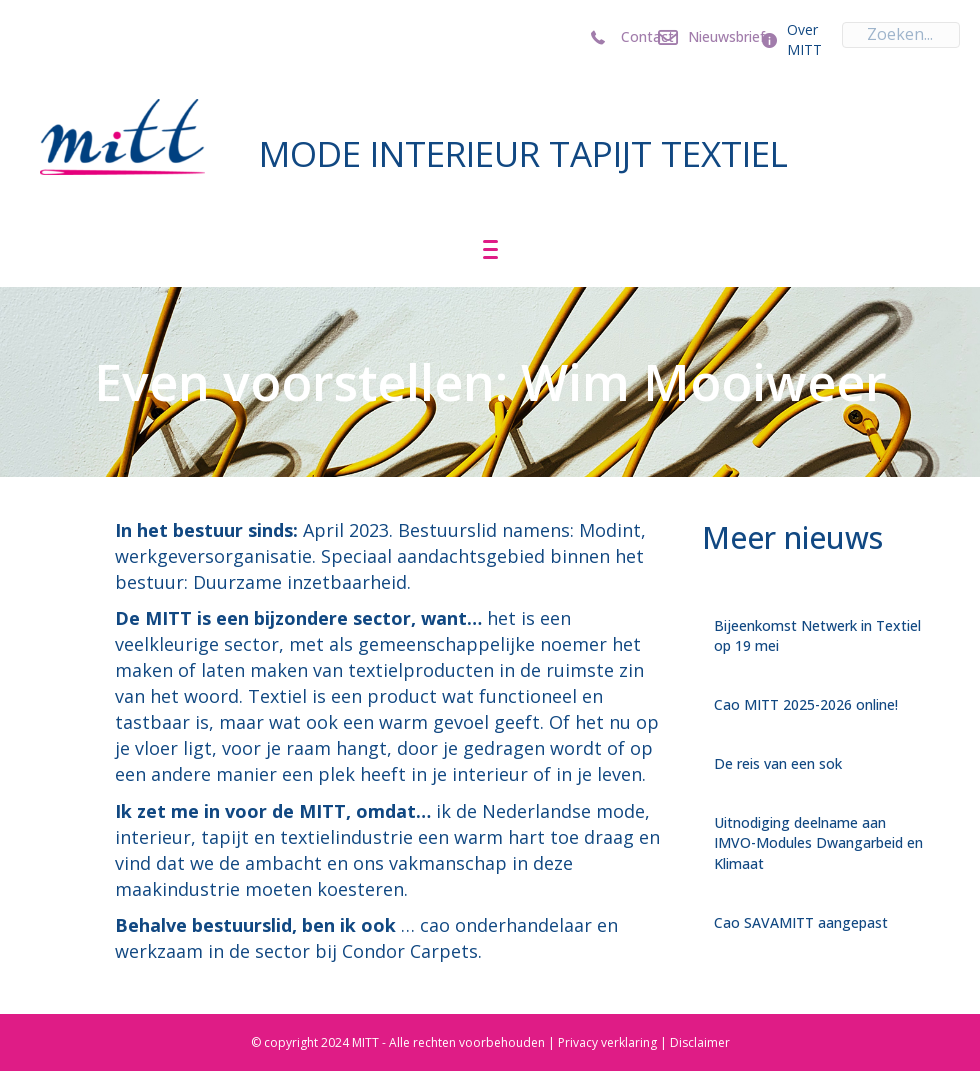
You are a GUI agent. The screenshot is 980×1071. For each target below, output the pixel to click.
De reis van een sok (778, 763)
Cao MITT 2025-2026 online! (806, 704)
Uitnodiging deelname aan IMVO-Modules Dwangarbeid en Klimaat (818, 843)
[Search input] (901, 35)
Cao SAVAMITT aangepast (801, 922)
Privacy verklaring (607, 1042)
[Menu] (490, 250)
